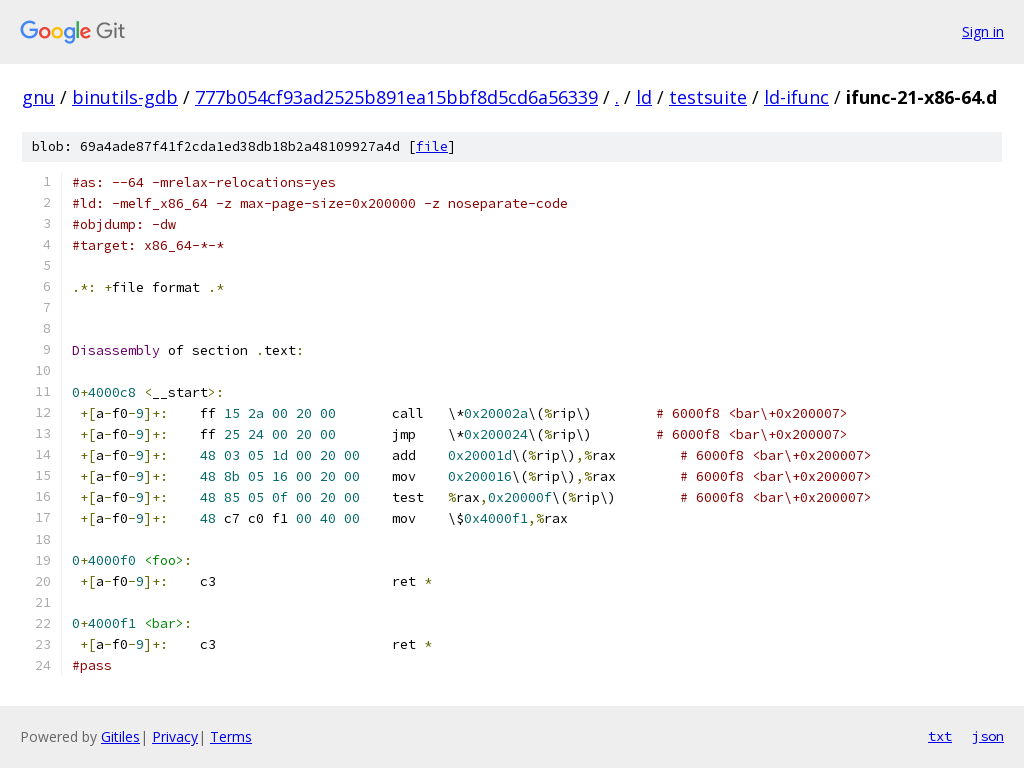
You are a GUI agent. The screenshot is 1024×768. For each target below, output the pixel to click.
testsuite (708, 97)
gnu (38, 97)
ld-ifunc (796, 97)
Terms (231, 736)
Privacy (175, 736)
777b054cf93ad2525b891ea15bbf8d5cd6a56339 (396, 97)
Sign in (983, 31)
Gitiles (120, 736)
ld (644, 97)
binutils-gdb (125, 97)
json (988, 736)
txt (940, 736)
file (432, 146)
